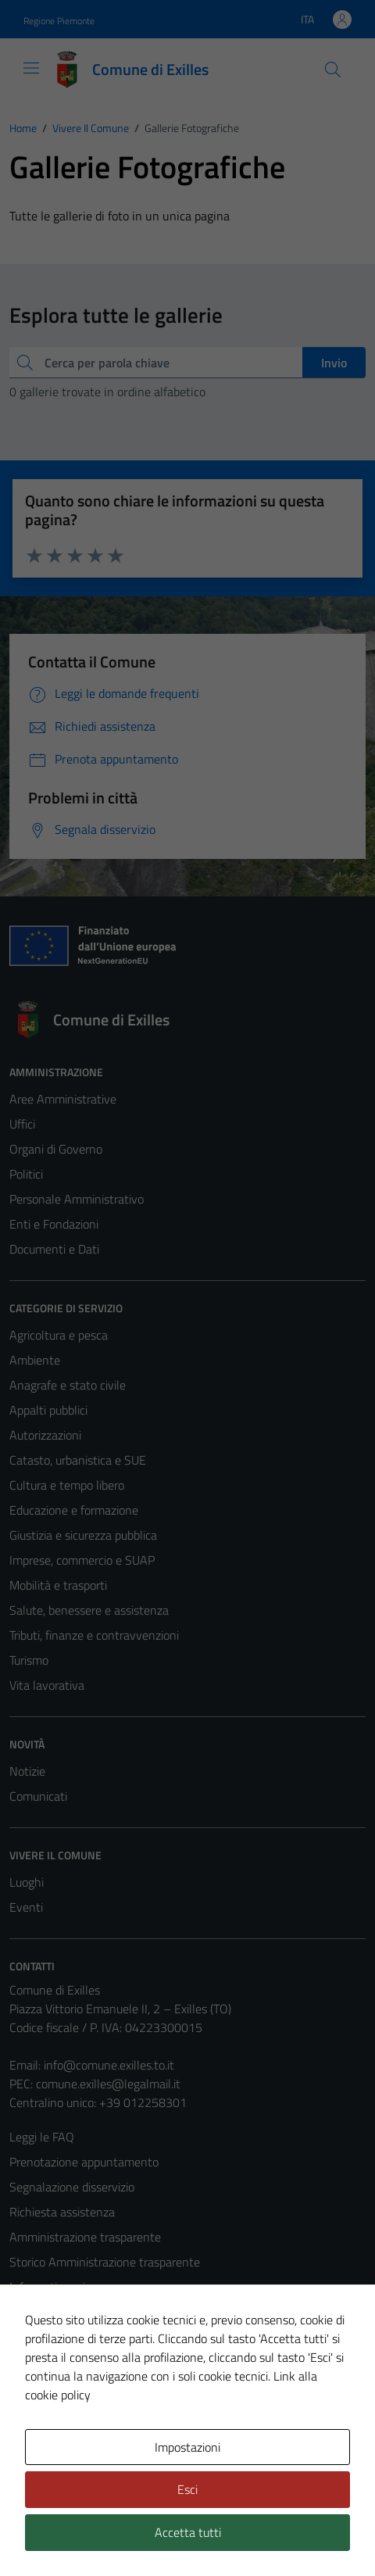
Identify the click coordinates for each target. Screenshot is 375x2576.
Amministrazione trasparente (85, 2236)
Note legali (37, 2336)
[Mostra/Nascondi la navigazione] (31, 68)
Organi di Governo (55, 1149)
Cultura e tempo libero (66, 1485)
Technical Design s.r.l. (116, 2535)
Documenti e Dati (54, 1249)
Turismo (28, 1660)
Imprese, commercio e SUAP (82, 1560)
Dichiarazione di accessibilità (82, 2361)
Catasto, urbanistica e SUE (77, 1460)
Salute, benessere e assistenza (89, 1610)
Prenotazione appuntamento (84, 2161)
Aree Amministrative (62, 1098)
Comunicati (38, 1796)
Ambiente (34, 1360)
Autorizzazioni (45, 1435)
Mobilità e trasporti (58, 1585)
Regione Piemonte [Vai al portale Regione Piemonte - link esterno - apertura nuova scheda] (59, 20)
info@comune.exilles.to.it (109, 2064)
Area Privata (41, 2447)
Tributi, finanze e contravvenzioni (94, 1635)
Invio (334, 362)
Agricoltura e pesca (58, 1335)
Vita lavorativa (46, 1685)
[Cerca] (333, 69)
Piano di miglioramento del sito (89, 2386)
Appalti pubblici (48, 1410)
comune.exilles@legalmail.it (108, 2083)
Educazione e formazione (73, 1510)
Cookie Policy (43, 2311)
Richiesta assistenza (62, 2211)
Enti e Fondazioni (53, 1224)
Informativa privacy (59, 2286)
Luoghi (26, 1882)
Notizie (27, 1771)
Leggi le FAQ (41, 2136)
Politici (26, 1174)
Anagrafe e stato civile (67, 1385)
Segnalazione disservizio (71, 2186)
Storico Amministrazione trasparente (104, 2261)
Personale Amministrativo (76, 1199)
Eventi (26, 1907)
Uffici (22, 1123)
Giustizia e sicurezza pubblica (83, 1535)
